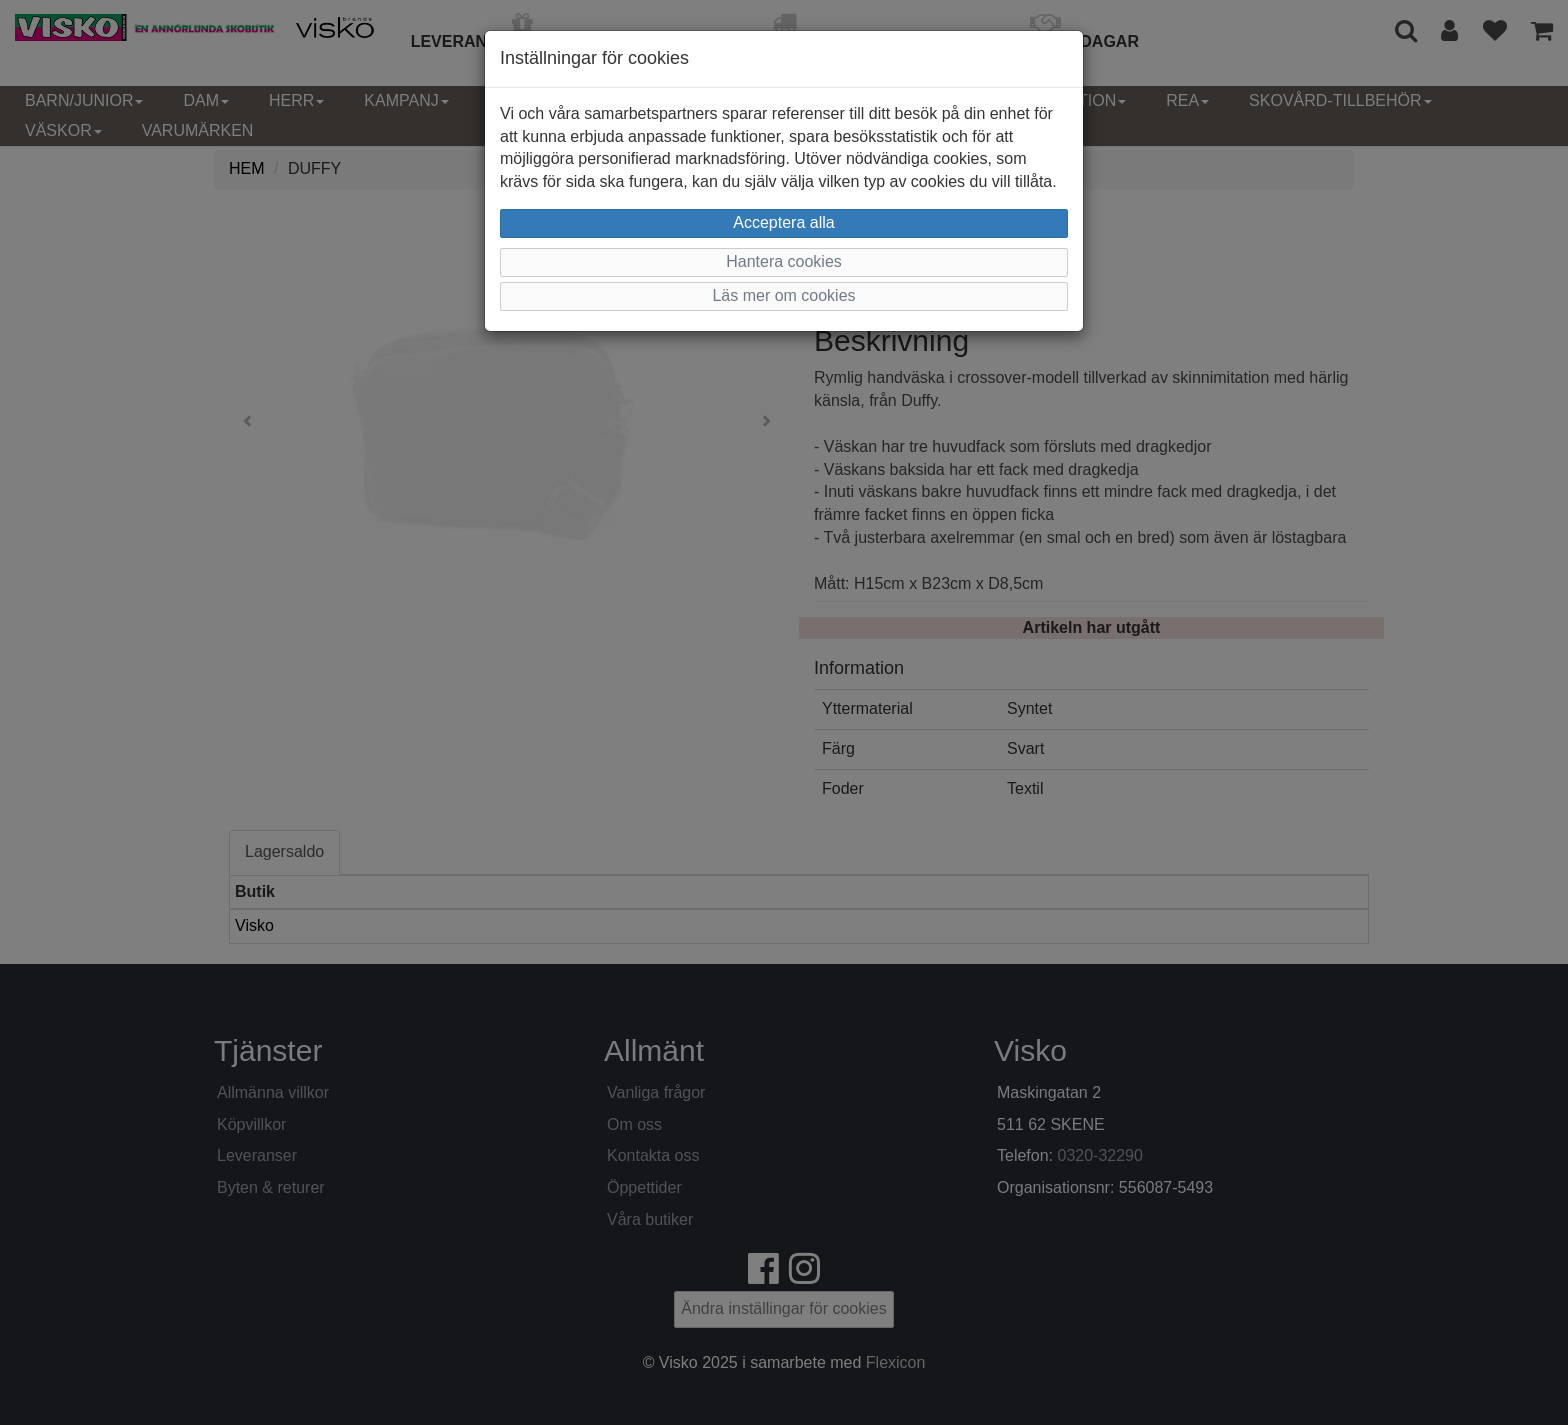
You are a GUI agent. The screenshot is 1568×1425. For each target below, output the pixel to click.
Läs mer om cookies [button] (783, 295)
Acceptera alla (783, 222)
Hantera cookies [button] (784, 261)
